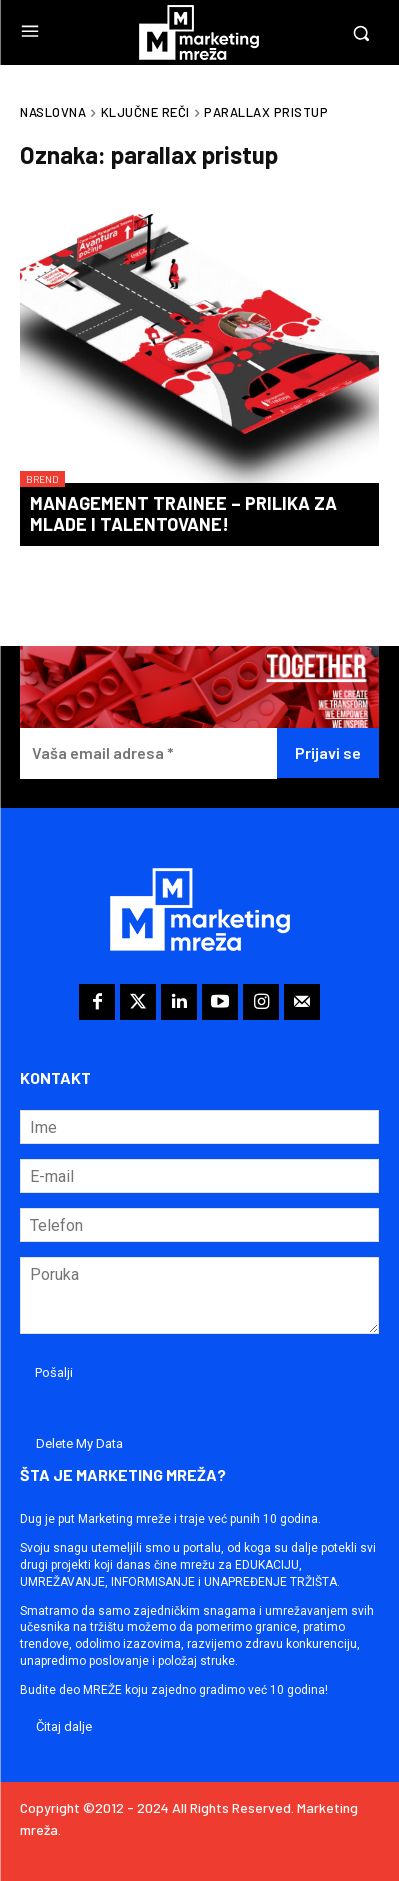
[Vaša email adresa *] (148, 753)
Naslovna (53, 112)
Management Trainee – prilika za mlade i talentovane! (183, 514)
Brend (42, 479)
